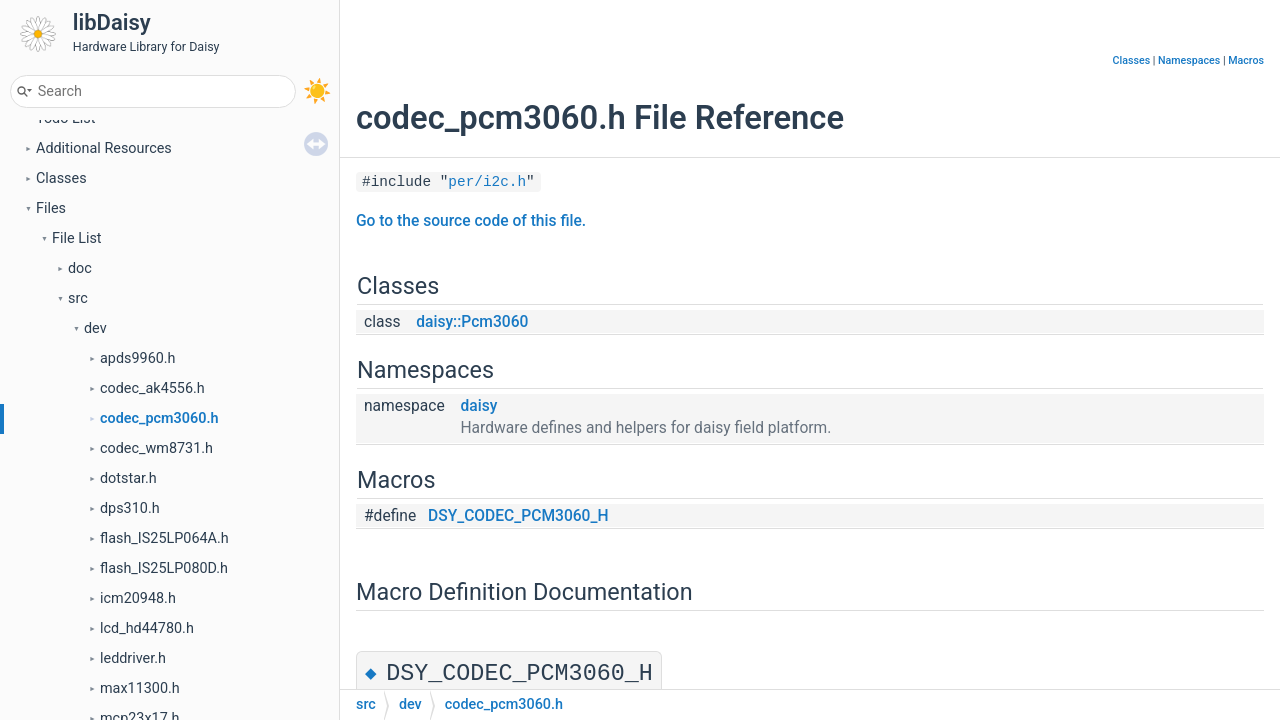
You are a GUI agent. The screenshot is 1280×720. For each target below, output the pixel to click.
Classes (61, 178)
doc (80, 268)
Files (51, 208)
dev (95, 328)
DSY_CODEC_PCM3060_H (518, 516)
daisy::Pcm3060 (472, 322)
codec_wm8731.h (156, 448)
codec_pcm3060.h (159, 418)
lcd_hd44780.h (147, 628)
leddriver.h (133, 658)
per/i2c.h (487, 182)
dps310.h (130, 508)
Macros (1246, 60)
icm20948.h (138, 598)
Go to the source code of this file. (471, 221)
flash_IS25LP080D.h (164, 568)
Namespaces (1189, 60)
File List (77, 238)
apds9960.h (138, 358)
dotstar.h (128, 478)
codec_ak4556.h (152, 388)
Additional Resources (104, 148)
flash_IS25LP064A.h (164, 538)
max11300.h (140, 688)
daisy (479, 406)
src (78, 298)
